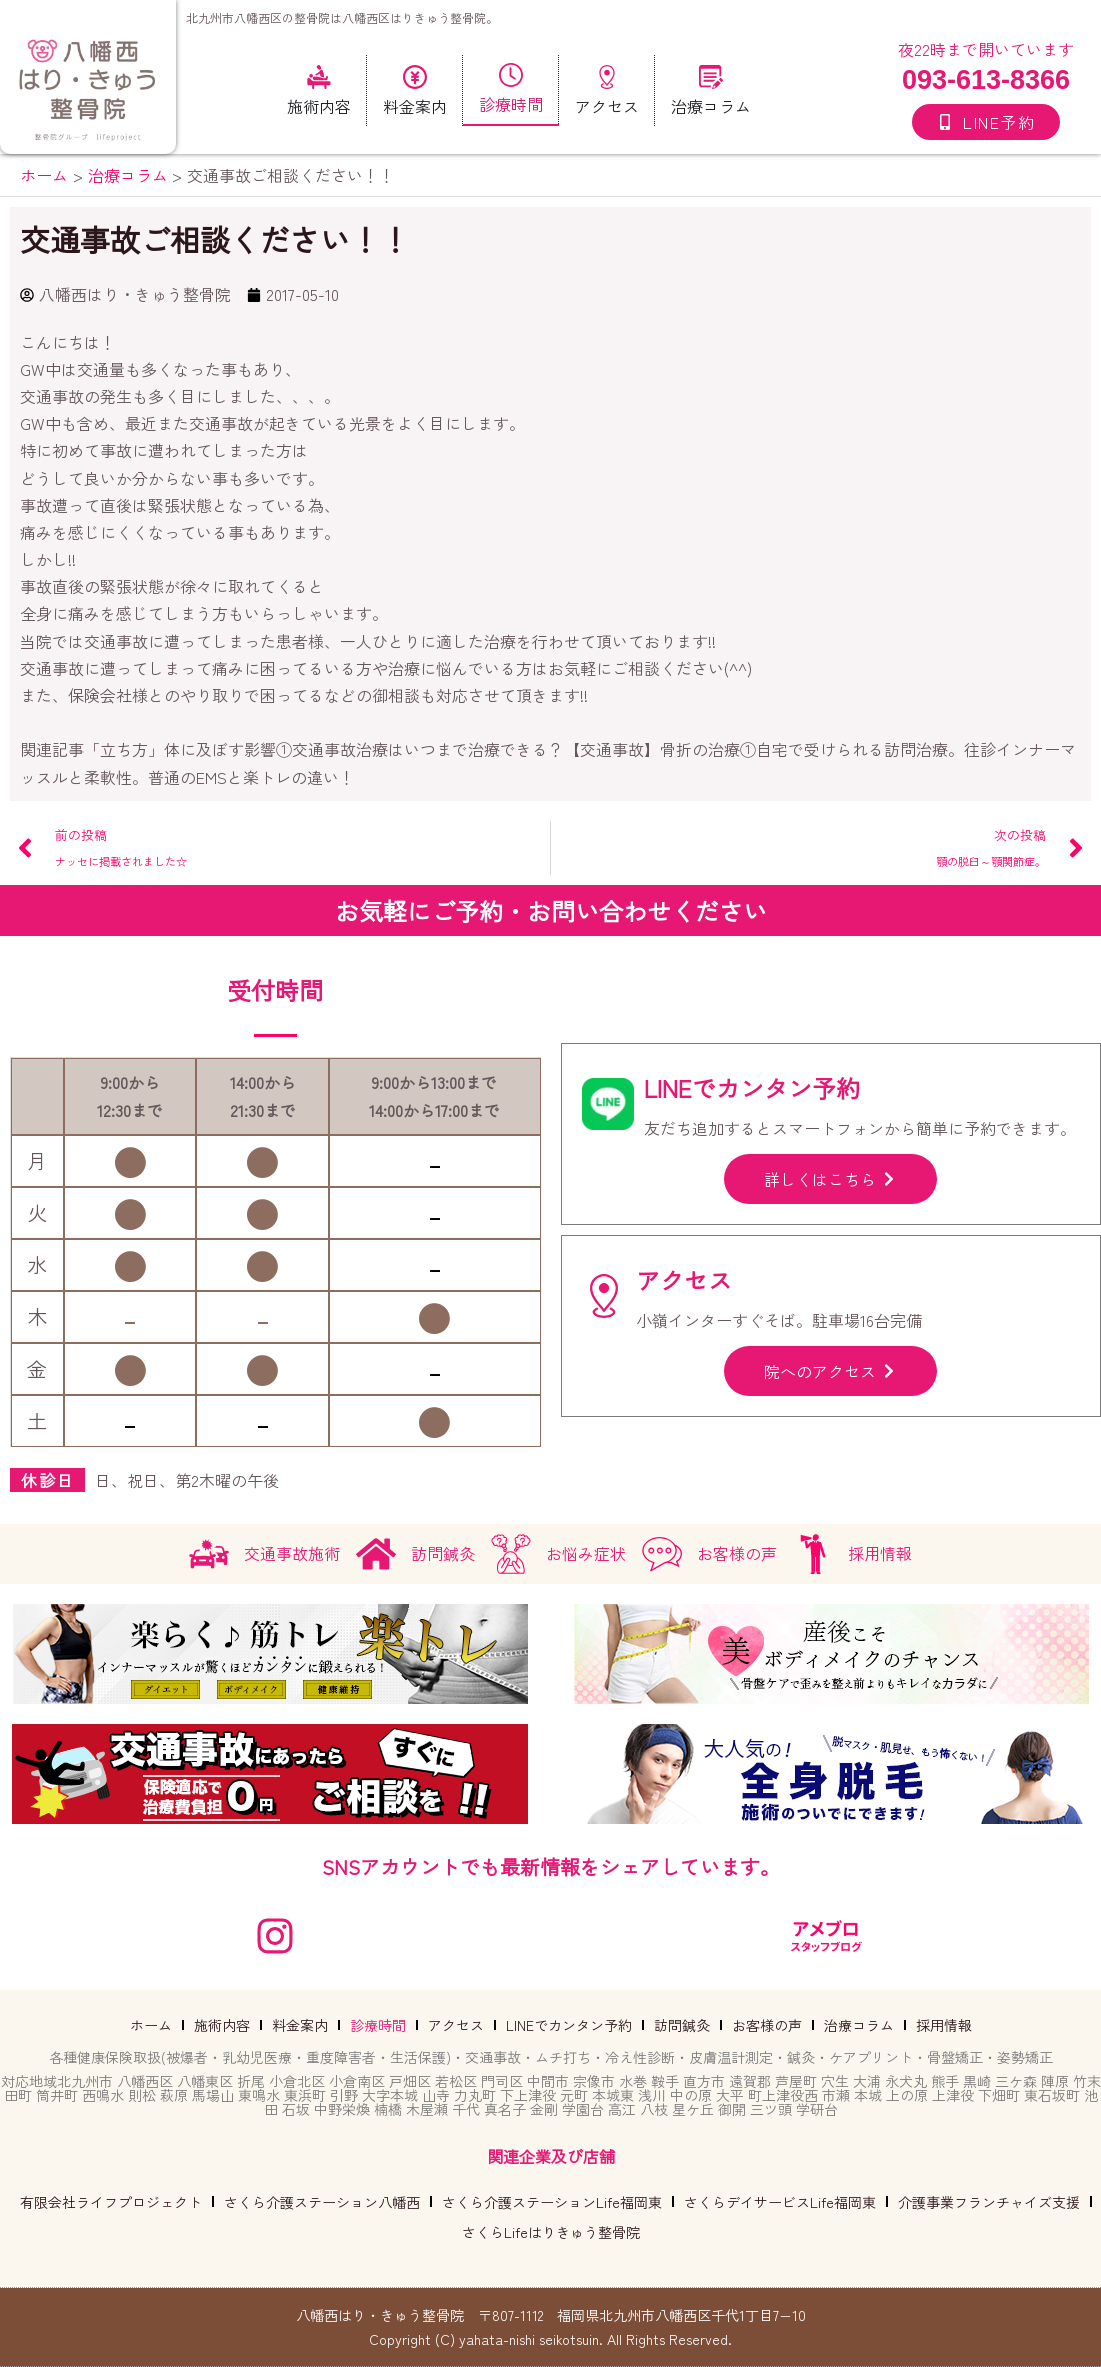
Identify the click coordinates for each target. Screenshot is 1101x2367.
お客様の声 (767, 2025)
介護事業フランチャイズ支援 (989, 2202)
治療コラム (859, 2025)
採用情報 (944, 2025)
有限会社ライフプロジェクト (111, 2202)
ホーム (151, 2025)
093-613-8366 (986, 80)
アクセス (456, 2025)
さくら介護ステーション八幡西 (322, 2202)
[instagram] (275, 1936)
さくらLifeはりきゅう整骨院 (551, 2232)
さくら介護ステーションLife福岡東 (552, 2202)
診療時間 (378, 2025)
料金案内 (300, 2025)
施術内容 (222, 2025)
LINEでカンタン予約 (569, 2025)
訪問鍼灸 (682, 2025)
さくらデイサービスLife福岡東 (780, 2202)
